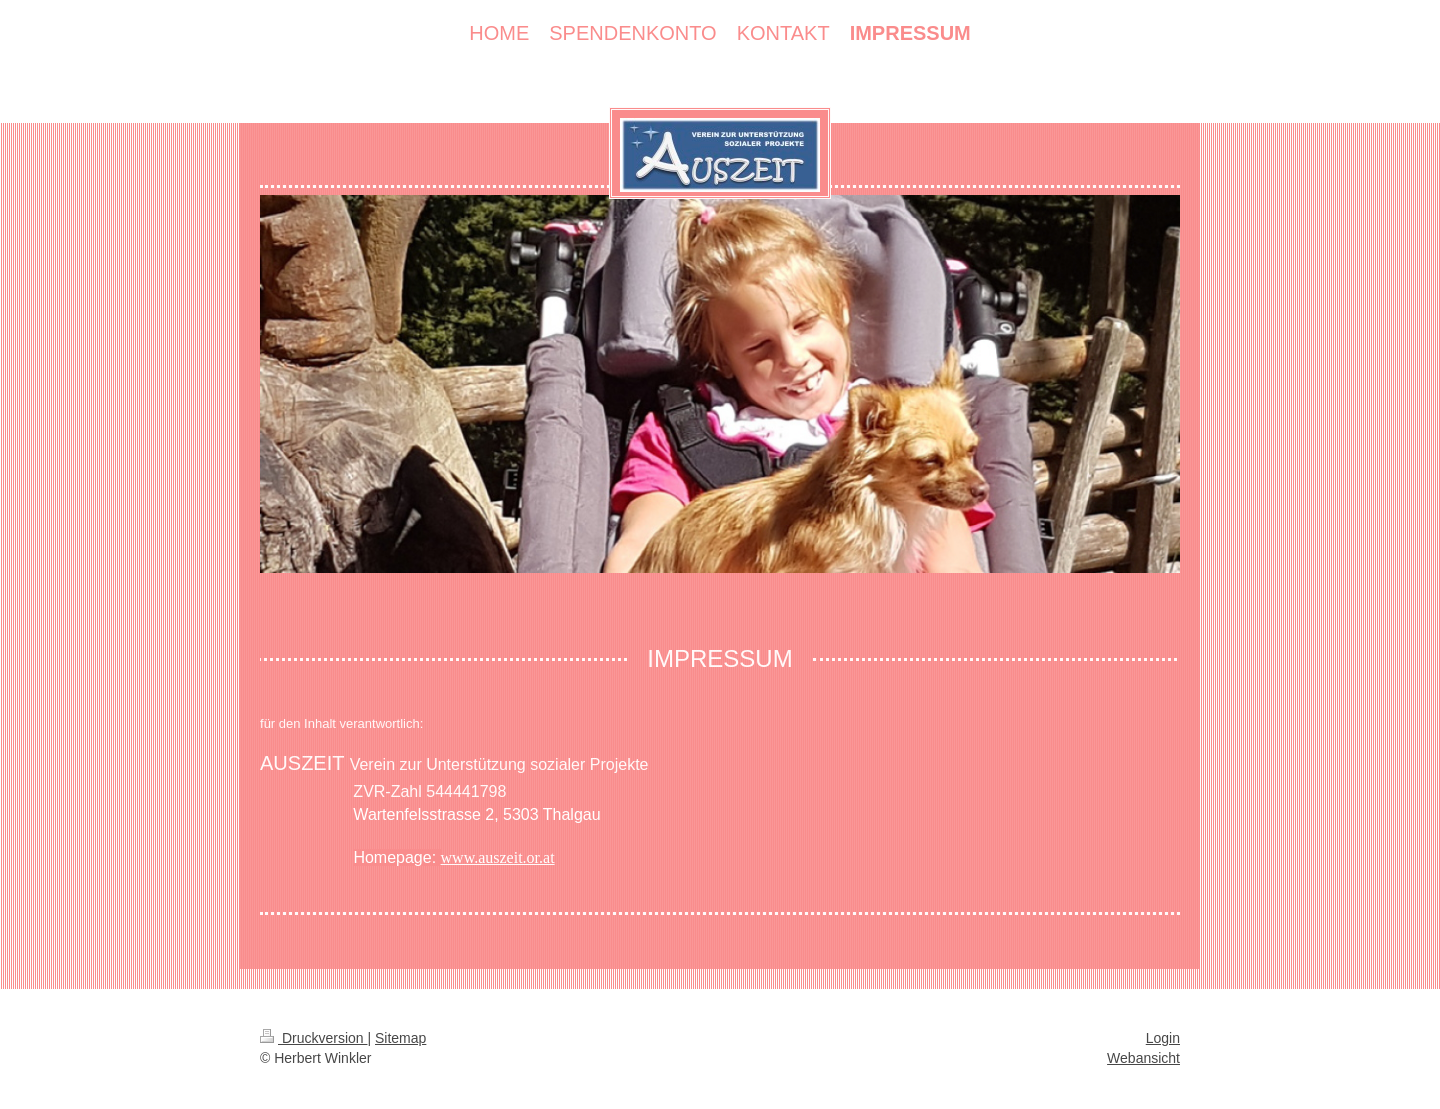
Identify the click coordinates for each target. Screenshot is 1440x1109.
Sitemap (400, 1038)
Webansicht (1143, 1058)
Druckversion (313, 1038)
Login (1163, 1038)
